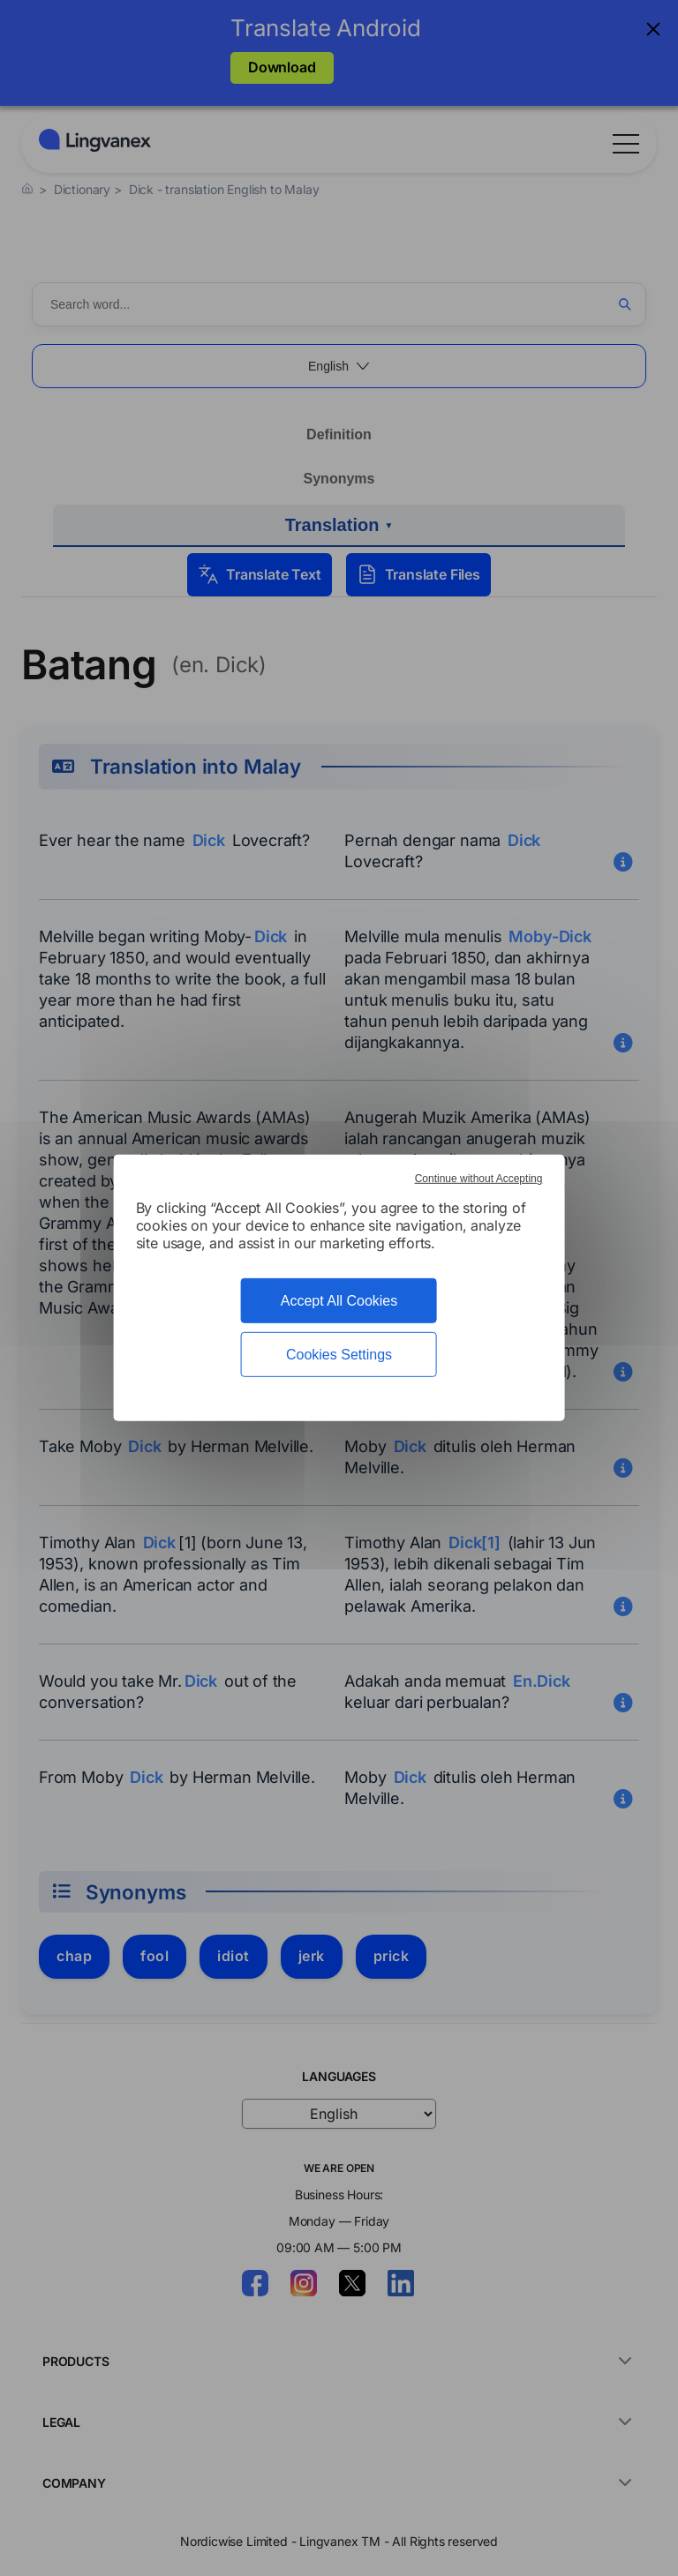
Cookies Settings (339, 1354)
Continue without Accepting (479, 1178)
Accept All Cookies (339, 1300)
